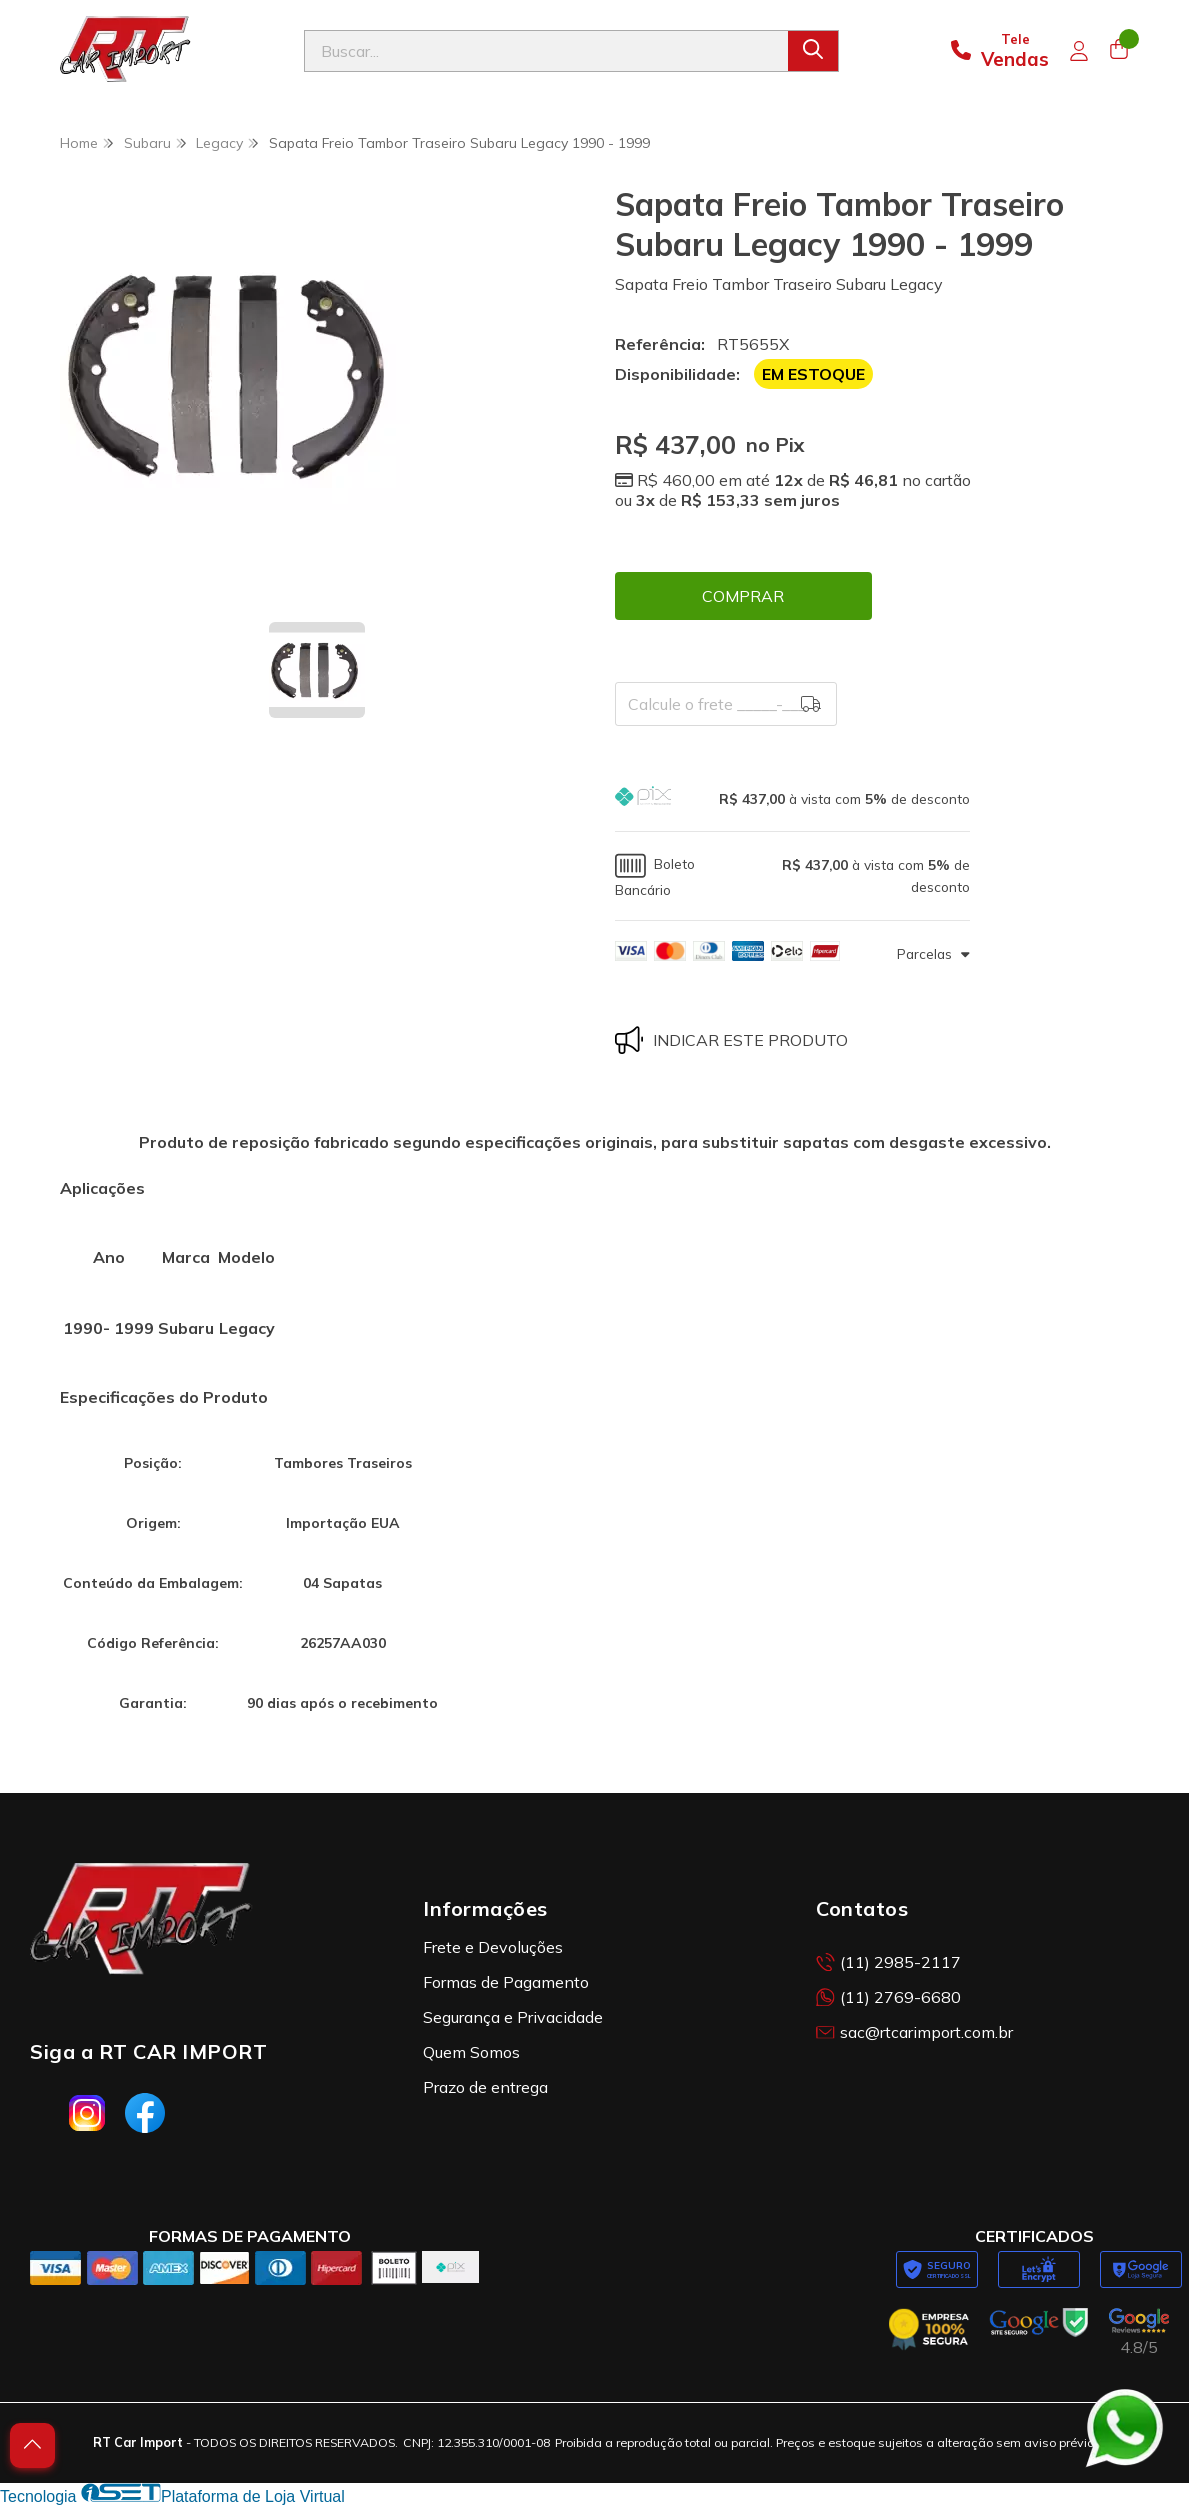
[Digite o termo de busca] (546, 51)
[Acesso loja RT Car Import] (1079, 51)
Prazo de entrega (485, 2087)
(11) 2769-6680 (888, 1997)
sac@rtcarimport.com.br (914, 2032)
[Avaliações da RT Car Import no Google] (1139, 2332)
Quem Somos (471, 2052)
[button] (792, 798)
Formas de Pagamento (506, 1982)
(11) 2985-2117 (888, 1962)
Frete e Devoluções (493, 1947)
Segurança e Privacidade (513, 2017)
